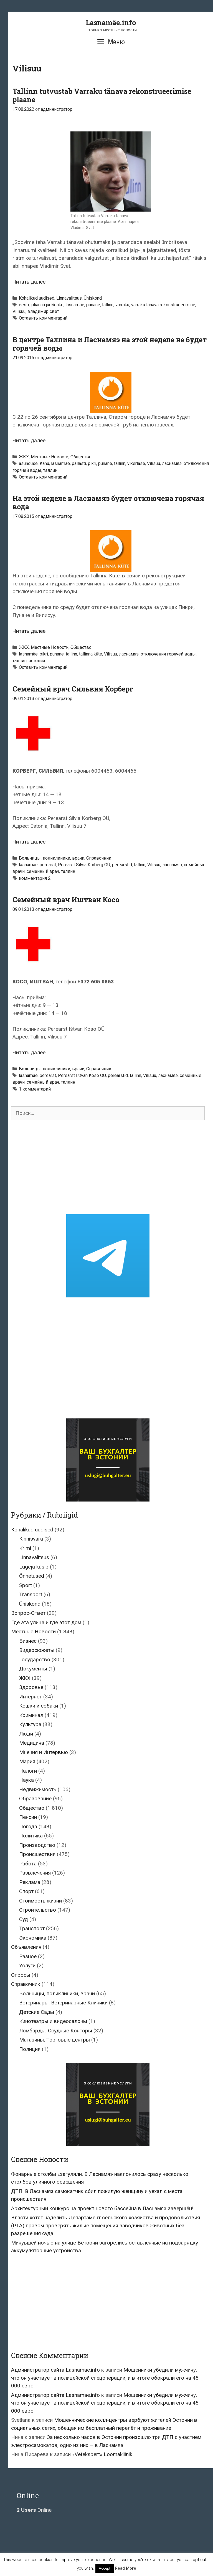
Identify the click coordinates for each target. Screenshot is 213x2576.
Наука (26, 1780)
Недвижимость (37, 1789)
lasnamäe (74, 304)
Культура (30, 1724)
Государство (34, 1659)
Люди (26, 1734)
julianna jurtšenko (47, 304)
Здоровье (31, 1687)
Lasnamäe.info (111, 22)
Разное (28, 1956)
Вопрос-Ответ (28, 1613)
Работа (28, 1863)
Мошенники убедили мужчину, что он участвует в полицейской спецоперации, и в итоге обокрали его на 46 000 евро (105, 2378)
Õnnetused (31, 1576)
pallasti (79, 463)
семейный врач (43, 871)
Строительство (37, 1910)
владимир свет (43, 311)
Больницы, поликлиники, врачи (51, 858)
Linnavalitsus (69, 298)
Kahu (44, 463)
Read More (125, 2568)
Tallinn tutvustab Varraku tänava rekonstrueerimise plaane (101, 95)
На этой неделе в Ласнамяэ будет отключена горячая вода (108, 502)
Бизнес (28, 1641)
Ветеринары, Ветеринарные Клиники (63, 2002)
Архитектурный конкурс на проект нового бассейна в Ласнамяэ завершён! (102, 2208)
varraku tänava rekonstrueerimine (163, 304)
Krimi (25, 1548)
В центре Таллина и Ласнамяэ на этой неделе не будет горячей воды (109, 344)
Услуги (27, 1965)
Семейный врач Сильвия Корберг (72, 688)
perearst (48, 864)
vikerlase (136, 463)
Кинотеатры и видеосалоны (53, 2021)
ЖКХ (24, 456)
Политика (31, 1835)
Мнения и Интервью (43, 1752)
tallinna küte (90, 654)
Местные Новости (50, 456)
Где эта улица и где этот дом (46, 1622)
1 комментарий (35, 1089)
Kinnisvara (31, 1539)
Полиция (29, 2049)
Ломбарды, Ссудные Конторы (55, 2030)
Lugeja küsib (34, 1567)
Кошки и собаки (38, 1706)
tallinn (107, 304)
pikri (92, 463)
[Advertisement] (108, 1167)
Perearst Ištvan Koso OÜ (82, 1075)
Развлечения (35, 1873)
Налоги (28, 1771)
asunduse (28, 463)
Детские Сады (36, 2012)
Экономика (32, 1938)
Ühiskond (93, 298)
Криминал (31, 1715)
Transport (30, 1594)
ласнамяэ (172, 463)
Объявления (26, 1947)
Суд (23, 1919)
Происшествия (37, 1854)
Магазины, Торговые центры (54, 2040)
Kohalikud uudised (36, 298)
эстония (37, 660)
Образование (35, 1798)
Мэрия (27, 1761)
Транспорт (32, 1928)
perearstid (122, 864)
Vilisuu (19, 311)
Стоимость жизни (40, 1901)
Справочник (98, 858)
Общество (81, 456)
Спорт (26, 1891)
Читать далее (28, 282)
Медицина (31, 1743)
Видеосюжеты (36, 1650)
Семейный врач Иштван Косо (65, 899)
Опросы (20, 1975)
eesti (24, 304)
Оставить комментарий (43, 318)
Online (34, 2510)
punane (93, 304)
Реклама (29, 1882)
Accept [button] (104, 2568)
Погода (28, 1826)
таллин (50, 470)
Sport (25, 1585)
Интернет (30, 1696)
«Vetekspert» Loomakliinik (102, 2454)
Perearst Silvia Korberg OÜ (84, 864)
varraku (122, 304)
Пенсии (28, 1817)
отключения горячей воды (168, 654)
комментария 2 (34, 878)
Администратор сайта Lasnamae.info (55, 2370)
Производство (37, 1845)
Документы (33, 1668)
